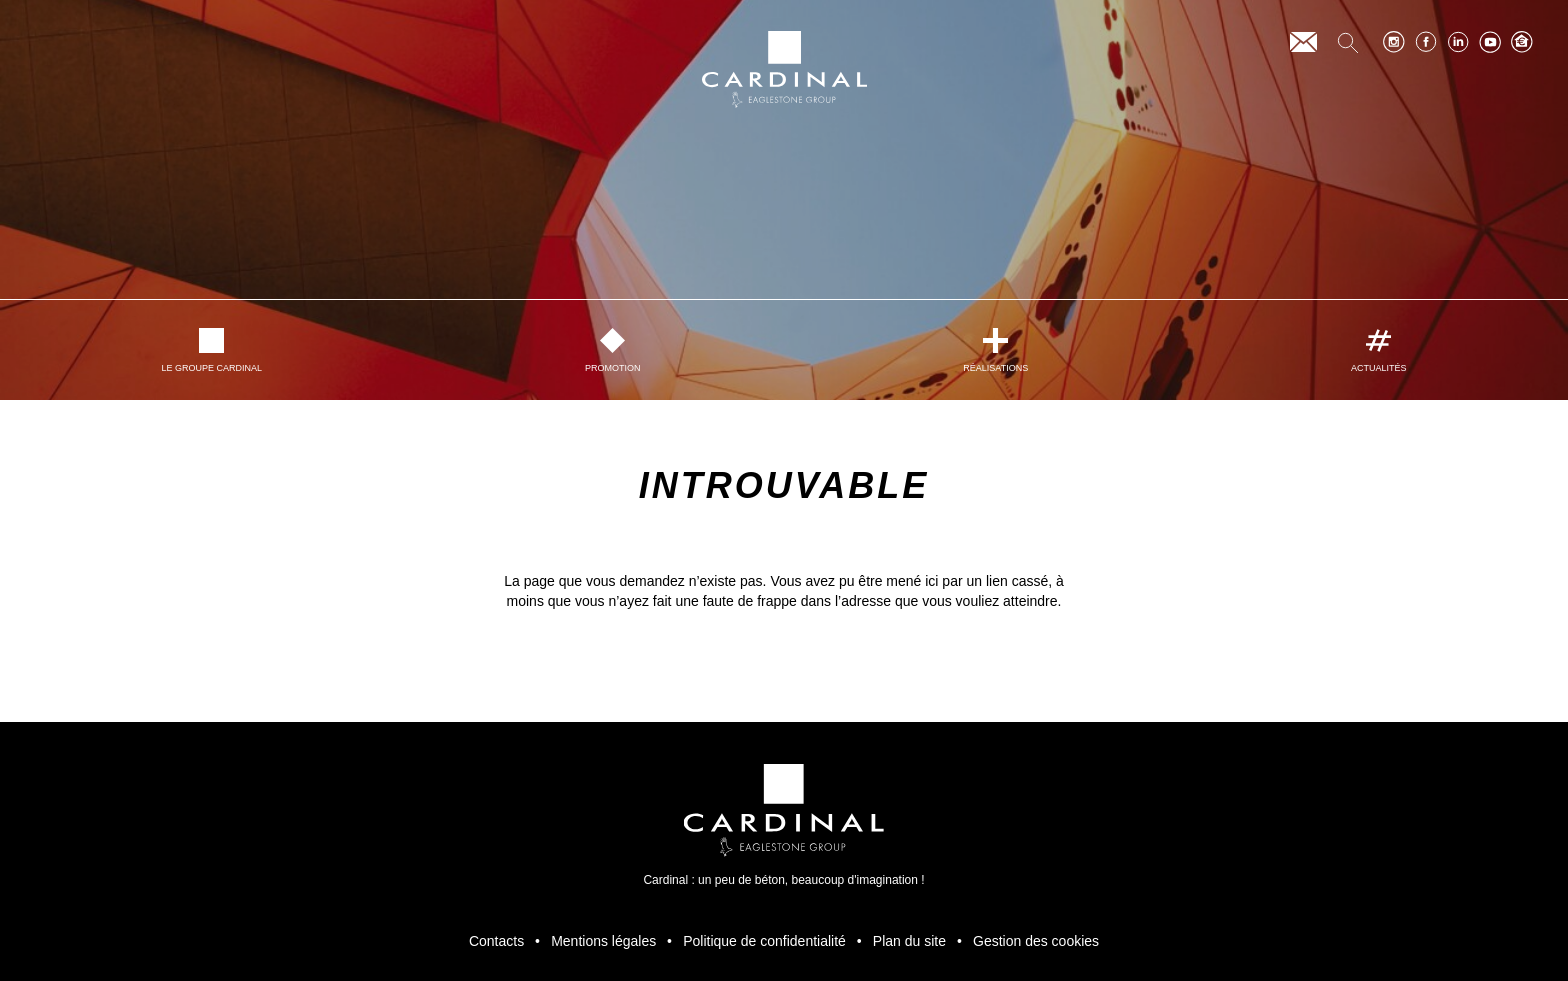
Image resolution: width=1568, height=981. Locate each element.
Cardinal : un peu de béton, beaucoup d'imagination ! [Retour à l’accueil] (783, 825)
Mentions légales (603, 941)
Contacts (496, 941)
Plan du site (909, 941)
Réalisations (995, 350)
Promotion (613, 350)
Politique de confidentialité (764, 941)
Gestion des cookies (1036, 941)
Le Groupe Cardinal (211, 350)
